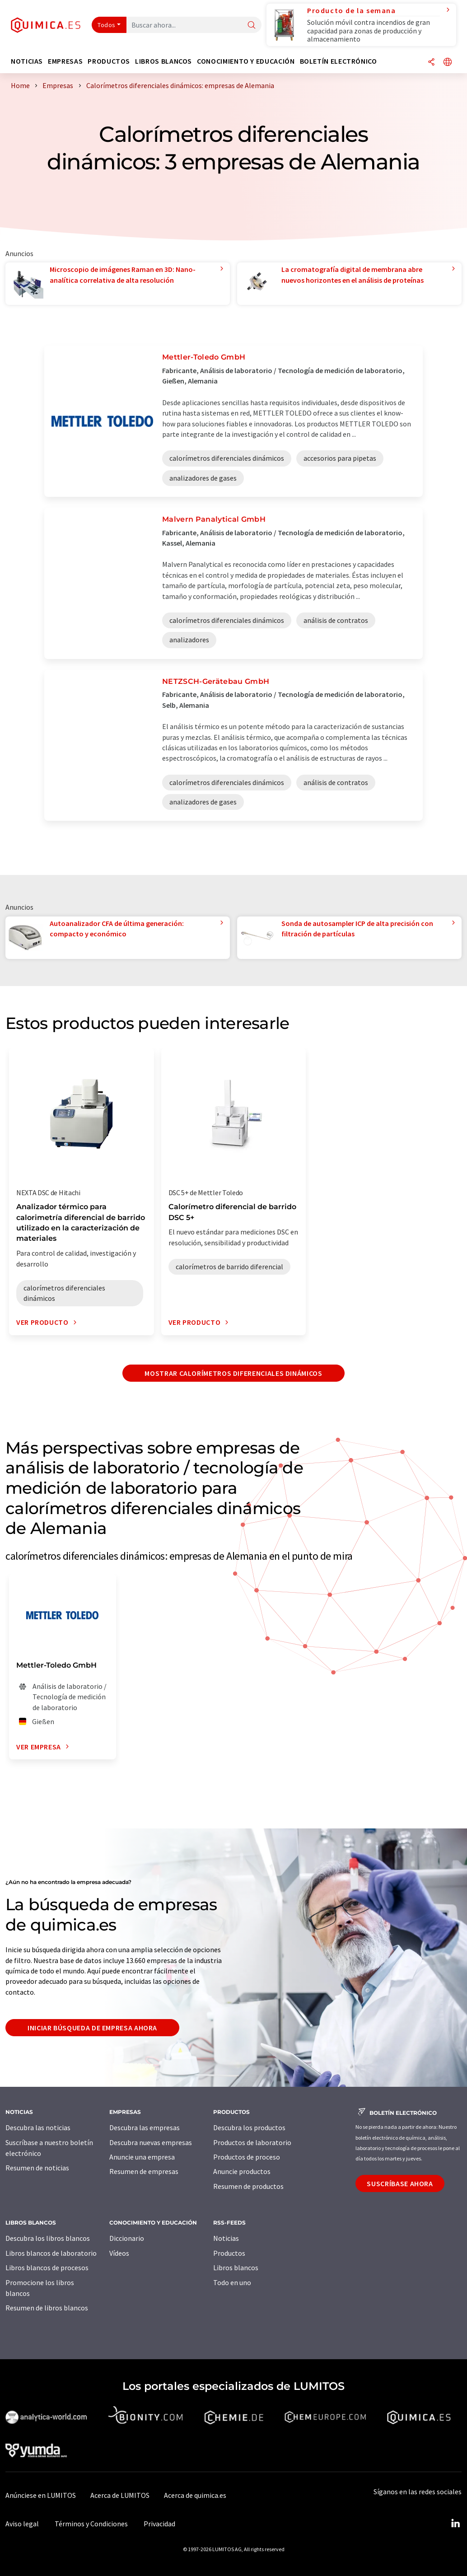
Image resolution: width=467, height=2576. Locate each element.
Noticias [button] (27, 61)
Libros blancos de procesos (47, 2267)
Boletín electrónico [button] (338, 61)
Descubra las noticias (37, 2127)
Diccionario (126, 2238)
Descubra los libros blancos (47, 2238)
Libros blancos (235, 2267)
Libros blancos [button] (163, 61)
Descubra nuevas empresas (150, 2142)
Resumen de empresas (143, 2171)
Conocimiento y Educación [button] (245, 61)
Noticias (226, 2238)
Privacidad (159, 2523)
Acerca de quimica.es (195, 2495)
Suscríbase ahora (400, 2183)
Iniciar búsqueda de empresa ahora (92, 2027)
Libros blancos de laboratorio (51, 2253)
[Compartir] (431, 62)
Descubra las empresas (144, 2127)
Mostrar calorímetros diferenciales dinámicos (233, 1373)
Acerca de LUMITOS (119, 2495)
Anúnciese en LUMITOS (40, 2495)
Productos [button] (109, 61)
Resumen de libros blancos (46, 2307)
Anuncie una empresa (142, 2156)
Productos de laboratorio (252, 2142)
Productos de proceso (246, 2156)
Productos (229, 2253)
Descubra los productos (249, 2127)
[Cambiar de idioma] (447, 62)
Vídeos (119, 2253)
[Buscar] (251, 25)
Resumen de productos (248, 2186)
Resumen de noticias (37, 2167)
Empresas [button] (65, 61)
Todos (107, 25)
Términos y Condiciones (91, 2523)
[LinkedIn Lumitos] (455, 2523)
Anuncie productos (242, 2171)
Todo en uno (232, 2282)
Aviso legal (22, 2523)
